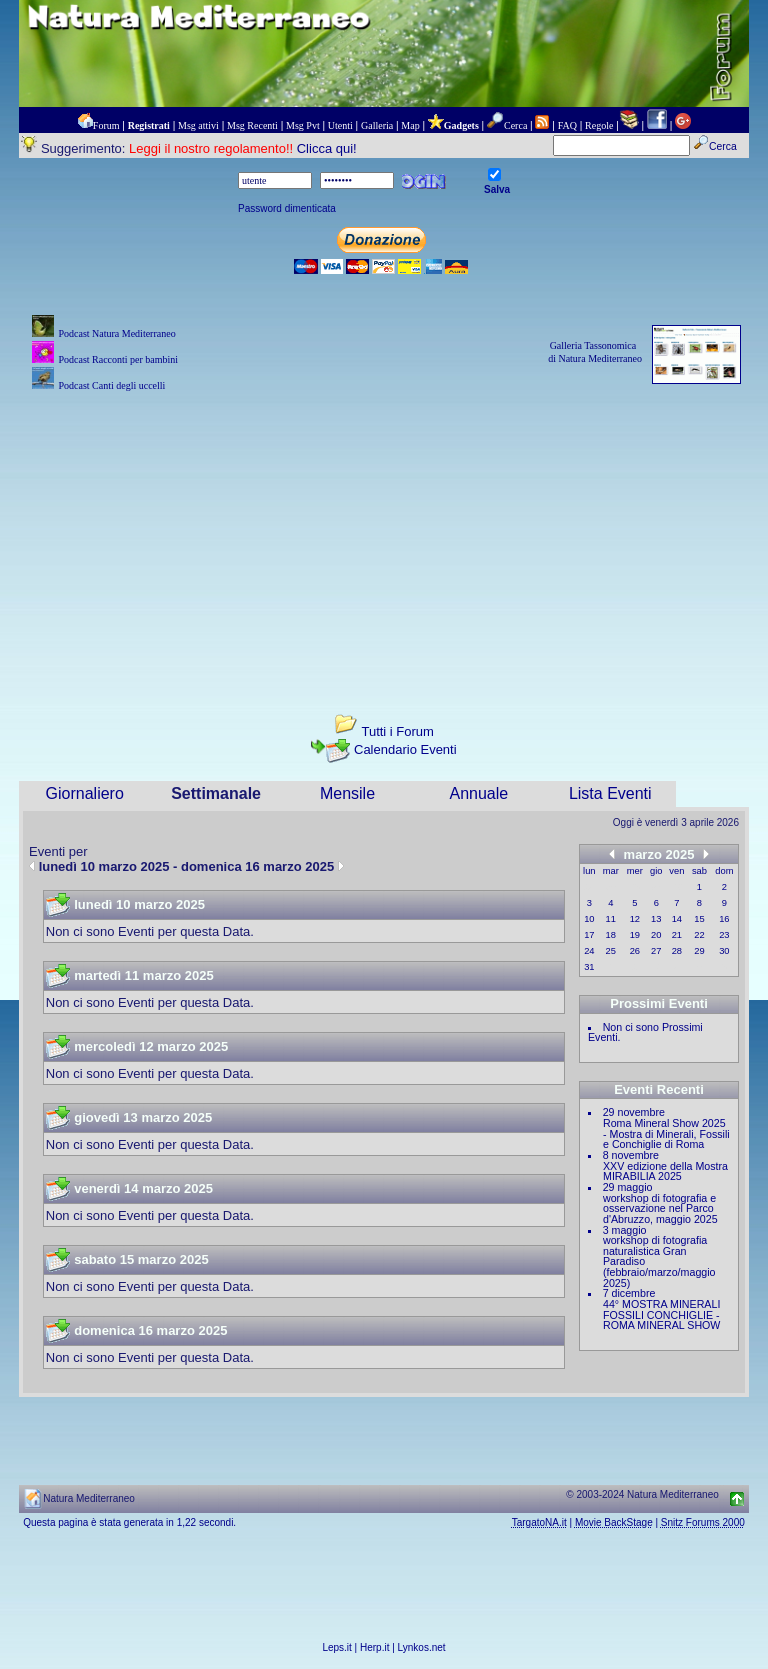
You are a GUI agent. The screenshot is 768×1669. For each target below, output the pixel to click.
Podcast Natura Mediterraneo (116, 333)
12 (635, 919)
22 (699, 935)
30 (724, 951)
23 (724, 935)
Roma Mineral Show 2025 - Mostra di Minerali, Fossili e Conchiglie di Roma (666, 1133)
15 (699, 919)
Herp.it (374, 1647)
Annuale (479, 793)
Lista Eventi (610, 793)
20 (656, 935)
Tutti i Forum (397, 731)
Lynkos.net (422, 1647)
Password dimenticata (287, 208)
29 (699, 951)
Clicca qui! (327, 148)
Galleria (377, 125)
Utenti (340, 125)
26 (635, 951)
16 (724, 919)
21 (677, 935)
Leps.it (336, 1647)
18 (611, 935)
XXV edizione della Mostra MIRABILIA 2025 (665, 1171)
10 (589, 919)
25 (611, 951)
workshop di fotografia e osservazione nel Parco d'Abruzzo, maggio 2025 (660, 1208)
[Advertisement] (384, 536)
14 (677, 919)
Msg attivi (198, 125)
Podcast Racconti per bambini (118, 359)
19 (635, 935)
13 (656, 919)
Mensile (347, 793)
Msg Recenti (252, 125)
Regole (599, 125)
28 (677, 951)
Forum (106, 125)
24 (589, 951)
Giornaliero (85, 793)
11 (611, 919)
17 (589, 935)
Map (410, 125)
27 (656, 951)
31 (589, 967)
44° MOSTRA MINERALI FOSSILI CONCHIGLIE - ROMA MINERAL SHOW (661, 1314)
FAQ (567, 125)
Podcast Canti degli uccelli (111, 385)
